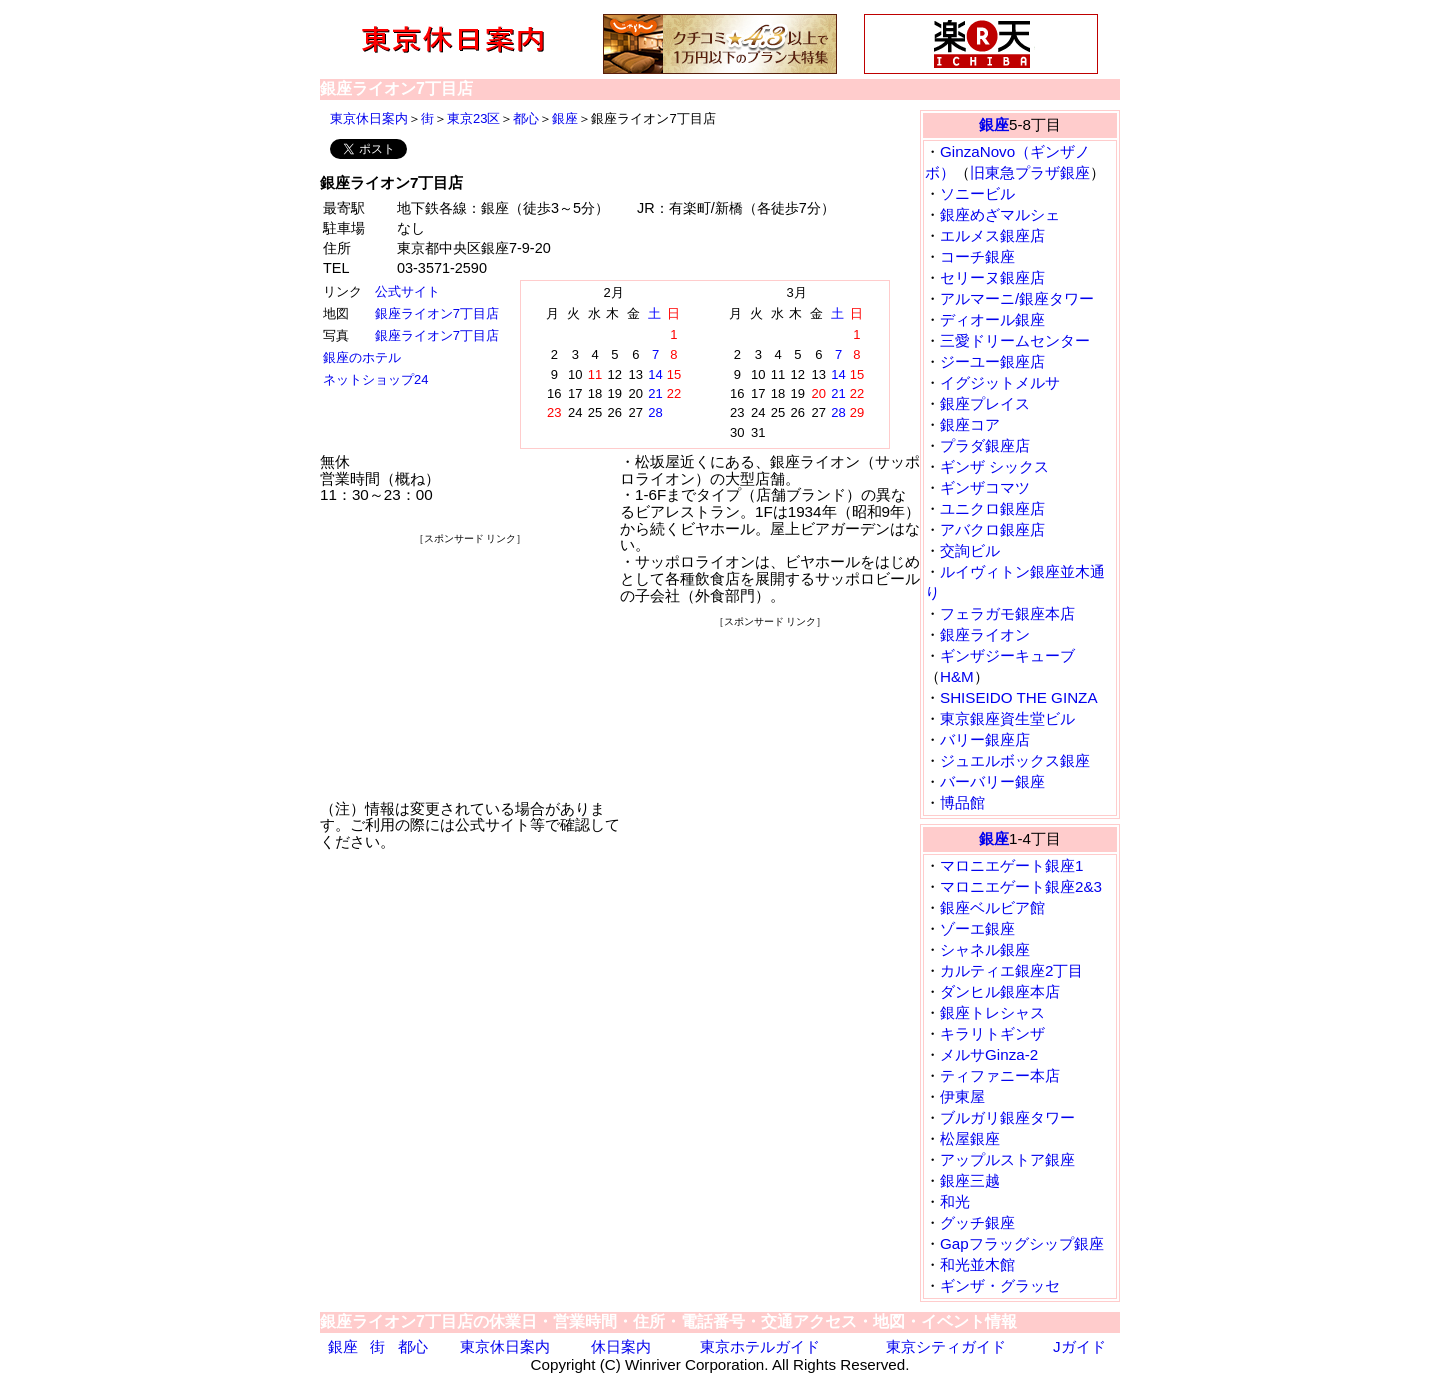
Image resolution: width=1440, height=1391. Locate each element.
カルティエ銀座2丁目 (1011, 970)
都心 (526, 118)
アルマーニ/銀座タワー (1017, 298)
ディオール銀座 (992, 319)
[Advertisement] (470, 672)
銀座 (565, 118)
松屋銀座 (970, 1138)
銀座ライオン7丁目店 (437, 313)
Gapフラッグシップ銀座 (1022, 1243)
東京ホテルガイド (760, 1346)
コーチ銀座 (977, 256)
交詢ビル (970, 550)
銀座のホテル (362, 357)
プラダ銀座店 (985, 445)
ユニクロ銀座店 (992, 508)
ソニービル (977, 193)
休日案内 (621, 1346)
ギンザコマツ (985, 487)
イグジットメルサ (1000, 382)
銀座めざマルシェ (1000, 214)
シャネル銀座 (985, 949)
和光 (955, 1201)
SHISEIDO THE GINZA (1019, 697)
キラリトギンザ (992, 1033)
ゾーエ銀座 (977, 928)
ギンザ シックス (994, 466)
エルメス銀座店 (992, 235)
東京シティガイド (946, 1346)
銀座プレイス (985, 403)
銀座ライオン (985, 634)
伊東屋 (962, 1096)
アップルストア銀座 (1007, 1159)
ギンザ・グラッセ (1000, 1285)
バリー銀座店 (985, 739)
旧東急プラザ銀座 (1030, 172)
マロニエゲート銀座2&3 (1021, 886)
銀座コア (970, 424)
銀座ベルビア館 (992, 907)
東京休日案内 (369, 118)
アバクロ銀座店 (992, 529)
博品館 (962, 802)
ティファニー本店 (1000, 1075)
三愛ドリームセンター (1015, 340)
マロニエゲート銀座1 (1011, 865)
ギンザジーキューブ (1007, 655)
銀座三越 (970, 1180)
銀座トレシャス (992, 1012)
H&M (957, 676)
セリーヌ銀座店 (992, 277)
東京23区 (473, 118)
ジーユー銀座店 (992, 361)
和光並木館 (977, 1264)
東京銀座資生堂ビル (1007, 718)
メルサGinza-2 (989, 1054)
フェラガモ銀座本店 (1007, 613)
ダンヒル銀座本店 (1000, 991)
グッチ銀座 (977, 1222)
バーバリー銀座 (992, 781)
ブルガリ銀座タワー (1007, 1117)
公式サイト (407, 291)
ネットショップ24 (375, 379)
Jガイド (1079, 1346)
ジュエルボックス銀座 (1015, 760)
